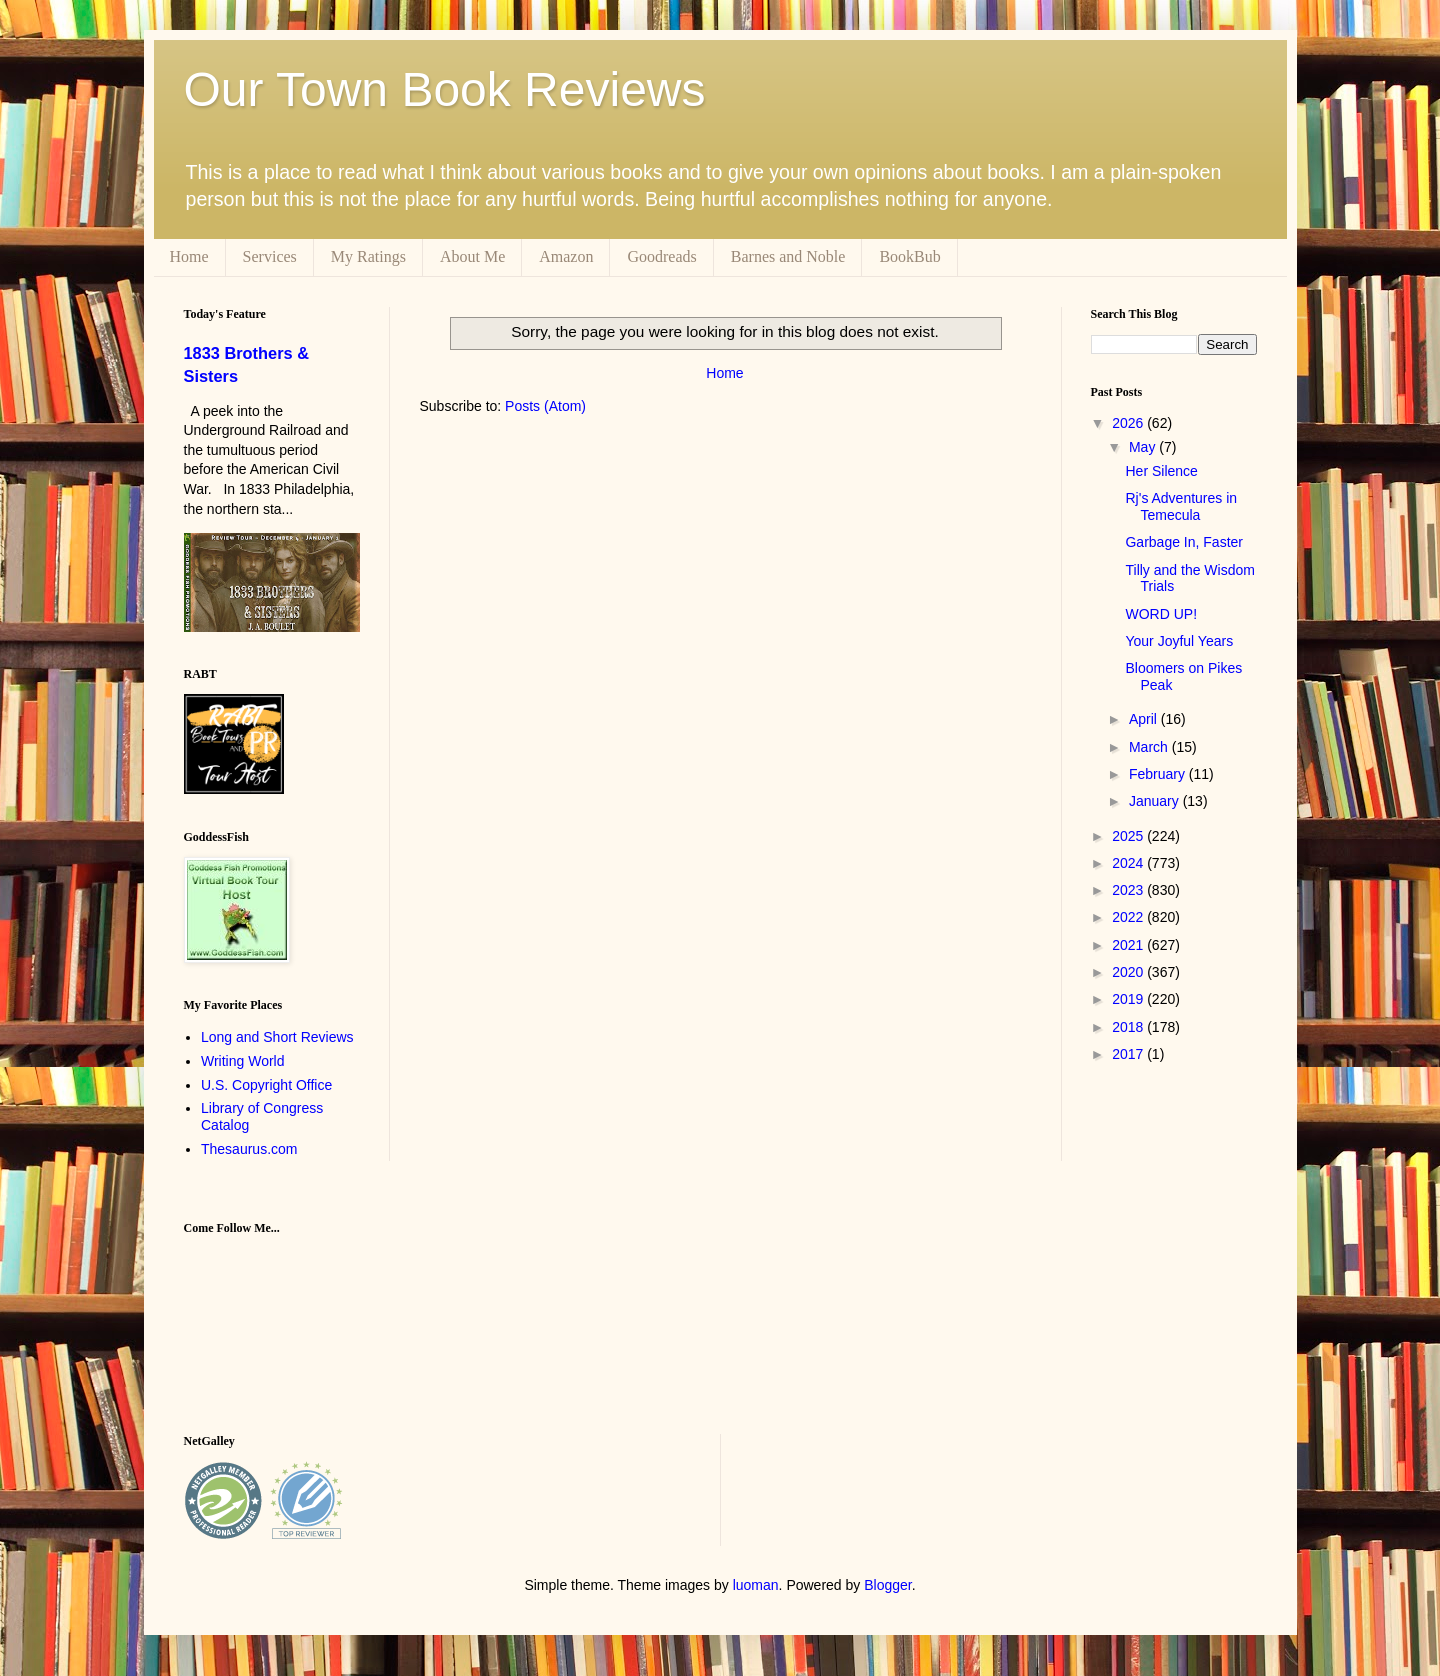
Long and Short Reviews (277, 1037)
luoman (756, 1585)
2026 (1129, 423)
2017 (1129, 1054)
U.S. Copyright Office (266, 1085)
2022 (1129, 917)
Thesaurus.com (249, 1149)
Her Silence (1161, 471)
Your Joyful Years (1179, 641)
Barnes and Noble (788, 256)
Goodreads (661, 256)
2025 (1129, 836)
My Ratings (368, 256)
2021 (1129, 945)
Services (270, 256)
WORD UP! (1161, 614)
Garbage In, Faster (1184, 542)
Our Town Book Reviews (445, 89)
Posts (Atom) (545, 406)
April (1145, 719)
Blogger (887, 1585)
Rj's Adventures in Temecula (1181, 506)
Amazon (566, 256)
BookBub (909, 256)
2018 (1129, 1027)
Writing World (243, 1061)
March (1150, 747)
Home (189, 256)
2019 (1129, 999)
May (1144, 447)
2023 (1129, 890)
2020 (1129, 972)
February (1159, 774)
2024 (1129, 863)
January (1156, 801)
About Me (472, 256)
